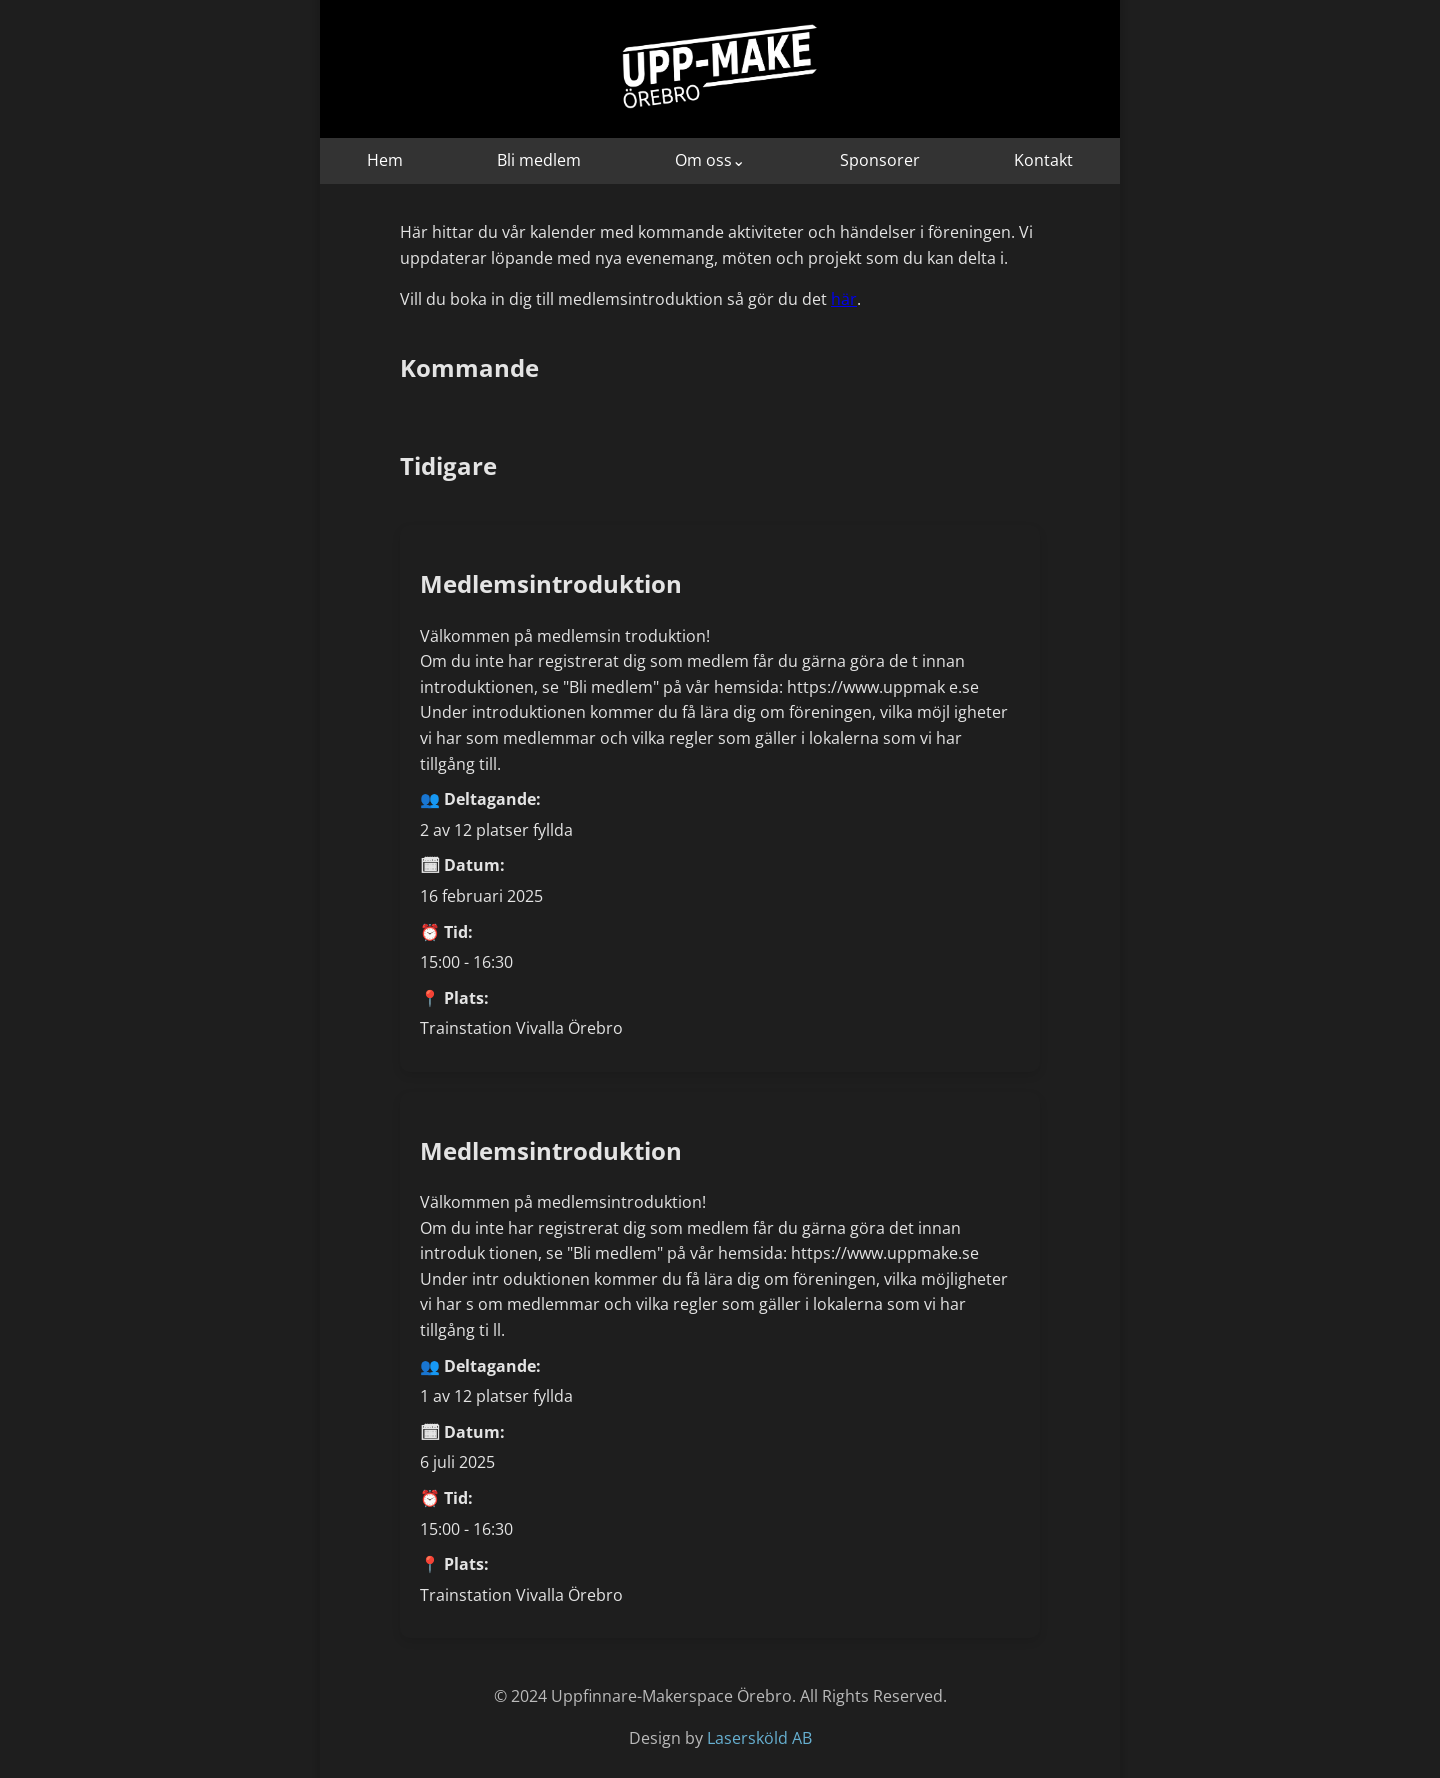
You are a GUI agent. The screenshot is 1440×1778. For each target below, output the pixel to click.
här (844, 299)
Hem (385, 160)
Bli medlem (539, 160)
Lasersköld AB (759, 1738)
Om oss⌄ (710, 160)
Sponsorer (880, 160)
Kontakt (1043, 160)
